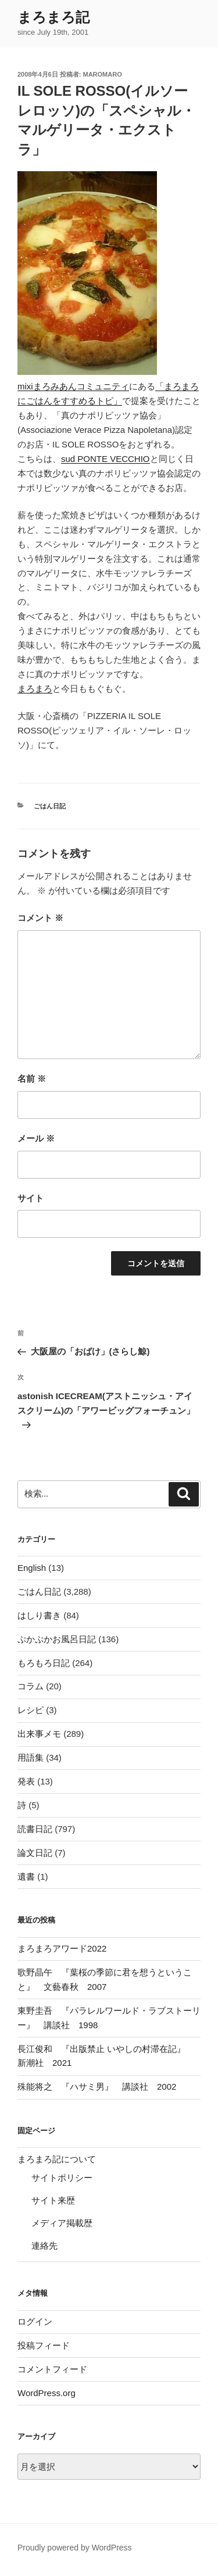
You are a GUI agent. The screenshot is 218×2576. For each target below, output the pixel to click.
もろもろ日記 (43, 1663)
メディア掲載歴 (61, 2223)
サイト (30, 1198)
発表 (26, 1781)
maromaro (102, 74)
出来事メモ (39, 1734)
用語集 (30, 1757)
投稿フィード (43, 2345)
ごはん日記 (50, 806)
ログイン (34, 2321)
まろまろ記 (53, 17)
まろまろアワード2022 (61, 1948)
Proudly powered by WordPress (74, 2547)
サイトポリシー (61, 2178)
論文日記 (34, 1853)
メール (36, 1138)
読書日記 (34, 1829)
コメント (40, 918)
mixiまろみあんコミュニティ (73, 386)
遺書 (26, 1876)
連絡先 (44, 2245)
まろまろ (34, 688)
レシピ (30, 1710)
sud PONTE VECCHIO (105, 459)
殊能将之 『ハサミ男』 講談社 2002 (96, 2086)
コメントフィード (52, 2369)
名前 (31, 1078)
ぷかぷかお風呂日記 (56, 1639)
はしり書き (39, 1615)
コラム (30, 1686)
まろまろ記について (56, 2159)
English (31, 1568)
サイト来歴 (53, 2200)
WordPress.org (46, 2393)
